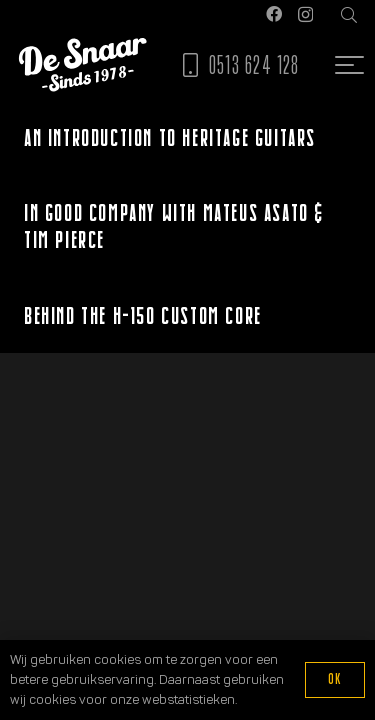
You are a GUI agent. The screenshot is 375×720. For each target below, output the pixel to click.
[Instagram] (305, 15)
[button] (349, 15)
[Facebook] (274, 14)
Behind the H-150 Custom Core (143, 315)
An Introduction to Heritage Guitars (170, 137)
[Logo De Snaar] (82, 65)
